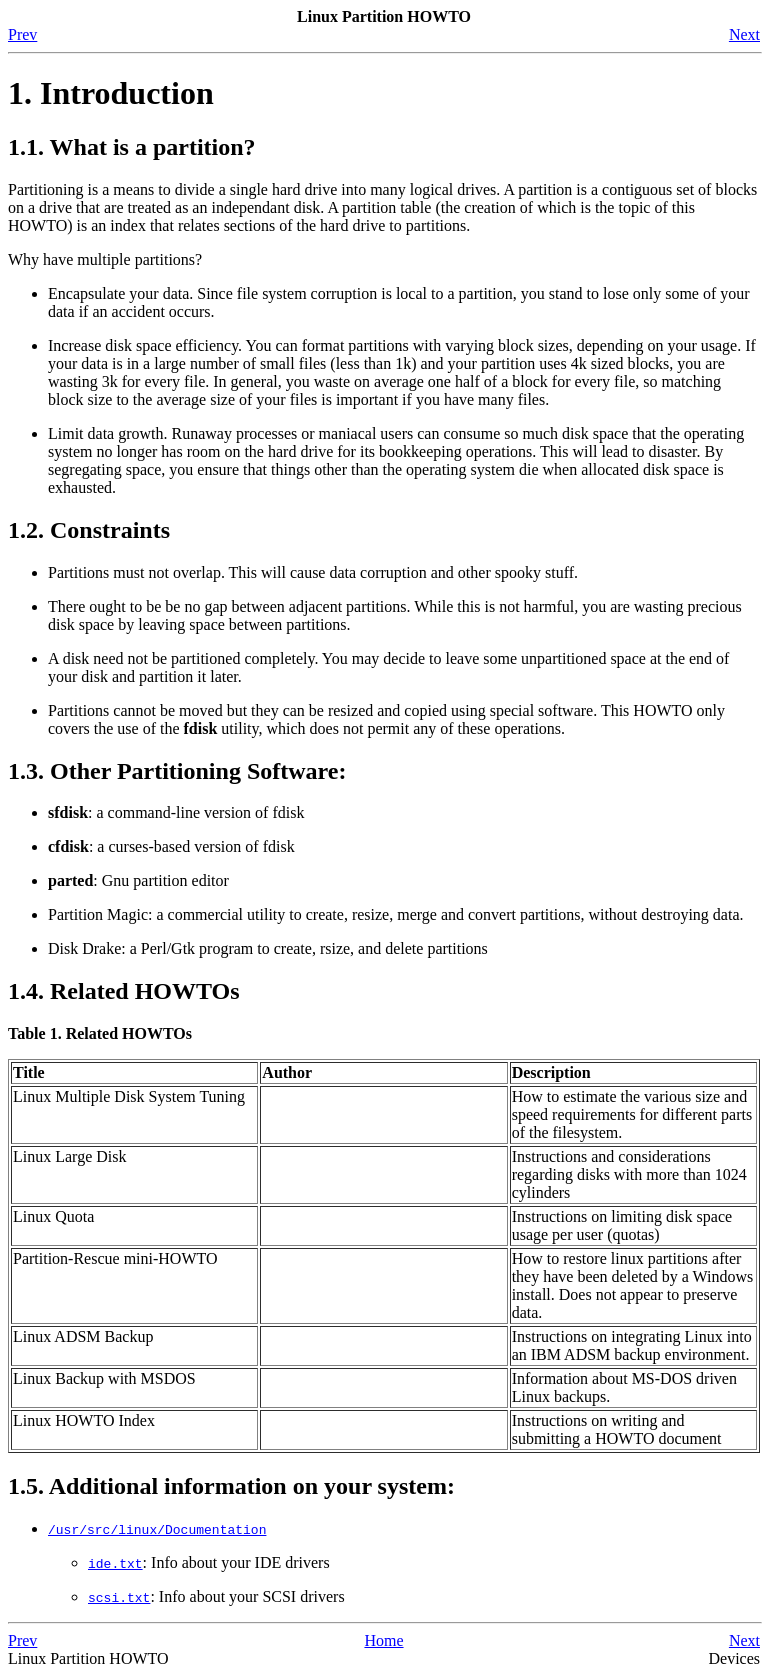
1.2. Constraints (89, 530)
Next (744, 34)
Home (383, 1640)
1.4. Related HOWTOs (124, 991)
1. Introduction (111, 93)
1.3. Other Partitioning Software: (177, 771)
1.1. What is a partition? (132, 147)
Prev (22, 34)
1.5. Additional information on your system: (231, 1486)
